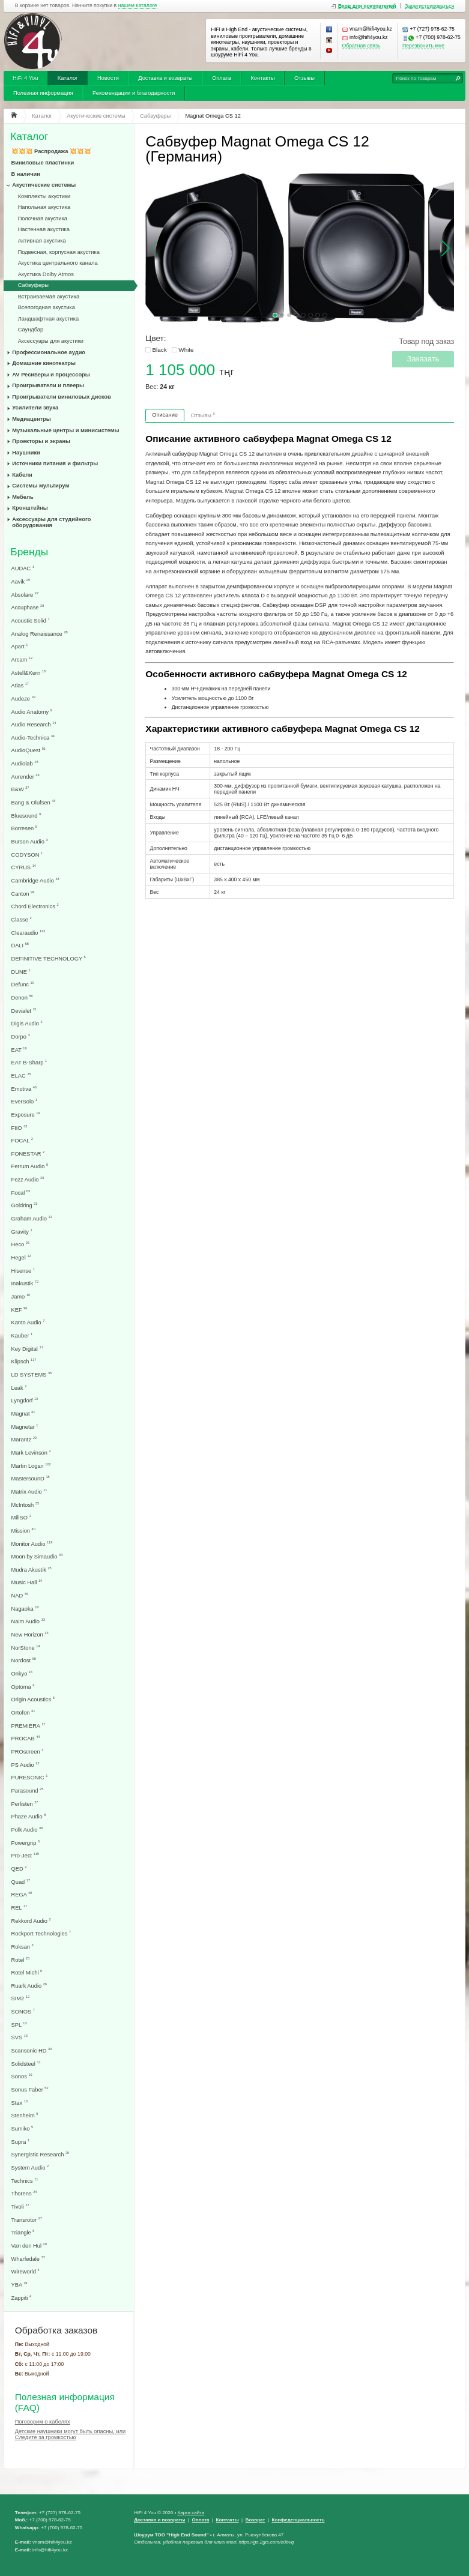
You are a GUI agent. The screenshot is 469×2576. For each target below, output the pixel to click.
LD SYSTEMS (31, 1374)
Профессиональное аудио (48, 352)
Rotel (20, 1959)
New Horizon (30, 1634)
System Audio (30, 2167)
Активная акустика (42, 241)
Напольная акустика (44, 207)
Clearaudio (28, 932)
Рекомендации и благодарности (133, 93)
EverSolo (24, 1101)
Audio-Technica (33, 737)
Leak (19, 1387)
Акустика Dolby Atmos (46, 274)
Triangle (23, 2232)
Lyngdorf (24, 1400)
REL (19, 1907)
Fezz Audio (27, 1179)
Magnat (23, 1413)
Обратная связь (361, 46)
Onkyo (22, 1673)
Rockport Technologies (41, 1933)
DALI (20, 945)
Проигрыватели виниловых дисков (61, 397)
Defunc (22, 984)
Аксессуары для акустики (50, 341)
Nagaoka (25, 1608)
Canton (23, 893)
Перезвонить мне (423, 46)
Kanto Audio (28, 1322)
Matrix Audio (29, 1491)
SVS (19, 2037)
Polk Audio (27, 1829)
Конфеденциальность (298, 2520)
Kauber (22, 1335)
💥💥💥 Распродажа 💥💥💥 (51, 151)
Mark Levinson (31, 1452)
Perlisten (24, 1803)
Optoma (23, 1686)
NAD (19, 1595)
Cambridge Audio (35, 880)
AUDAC (22, 568)
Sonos (21, 2076)
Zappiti (21, 2297)
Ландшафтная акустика (48, 319)
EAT (19, 1049)
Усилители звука (35, 408)
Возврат (255, 2520)
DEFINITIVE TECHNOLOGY (48, 958)
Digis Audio (27, 1023)
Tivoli (20, 2206)
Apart (19, 646)
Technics (24, 2180)
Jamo (21, 1296)
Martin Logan (31, 1465)
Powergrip (25, 1842)
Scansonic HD (31, 2050)
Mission (23, 1530)
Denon (22, 997)
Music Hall (27, 1582)
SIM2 (20, 1998)
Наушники (26, 453)
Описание (165, 415)
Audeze (23, 698)
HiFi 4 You (25, 78)
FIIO (19, 1127)
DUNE (21, 971)
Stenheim (24, 2115)
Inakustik (25, 1283)
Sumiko (22, 2128)
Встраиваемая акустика (48, 297)
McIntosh (25, 1504)
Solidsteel (26, 2063)
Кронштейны (29, 508)
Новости (108, 78)
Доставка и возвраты (165, 78)
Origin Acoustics (33, 1699)
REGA (21, 1894)
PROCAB (25, 1738)
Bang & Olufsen (33, 802)
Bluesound (26, 815)
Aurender (25, 776)
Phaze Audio (28, 1816)
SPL (19, 2024)
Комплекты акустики (44, 196)
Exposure (25, 1114)
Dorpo (20, 1036)
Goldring (24, 1205)
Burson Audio (29, 841)
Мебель (22, 497)
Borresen (24, 828)
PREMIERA (28, 1725)
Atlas (20, 685)
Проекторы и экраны (41, 441)
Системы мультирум (40, 486)
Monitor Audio (32, 1543)
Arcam (22, 659)
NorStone (25, 1647)
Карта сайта (190, 2512)
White (185, 349)
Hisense (23, 1270)
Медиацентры (31, 419)
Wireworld (25, 2271)
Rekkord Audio (31, 1920)
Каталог (68, 78)
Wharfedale (28, 2258)
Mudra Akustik (31, 1569)
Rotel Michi (27, 1972)
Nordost (23, 1660)
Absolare (25, 594)
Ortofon (23, 1712)
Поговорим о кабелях (42, 2422)
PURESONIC (29, 1777)
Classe (21, 919)
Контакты (262, 78)
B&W (20, 789)
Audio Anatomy (31, 711)
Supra (20, 2141)
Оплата (221, 78)
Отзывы (304, 78)
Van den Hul (29, 2245)
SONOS (23, 2011)
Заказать (423, 358)
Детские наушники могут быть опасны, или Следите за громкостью (70, 2434)
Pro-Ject (25, 1855)
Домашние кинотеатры (44, 363)
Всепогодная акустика (46, 307)
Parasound (27, 1790)
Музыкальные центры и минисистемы (65, 430)
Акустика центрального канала (58, 263)
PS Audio (25, 1764)
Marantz (24, 1439)
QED (19, 1868)
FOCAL (22, 1140)
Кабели (22, 475)
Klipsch (24, 1361)
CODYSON (27, 854)
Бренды (29, 552)
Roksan (22, 1946)
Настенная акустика (44, 229)
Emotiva (24, 1088)
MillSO (21, 1517)
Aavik (21, 581)
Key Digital (27, 1348)
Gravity (21, 1231)
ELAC (21, 1075)
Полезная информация (43, 93)
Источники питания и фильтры (55, 463)
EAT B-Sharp (29, 1062)
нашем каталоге (137, 5)
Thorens (24, 2193)
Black (159, 349)
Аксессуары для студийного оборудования (51, 522)
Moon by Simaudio (37, 1556)
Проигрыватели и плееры (48, 385)
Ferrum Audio (30, 1166)
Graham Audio (31, 1218)
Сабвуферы (33, 285)
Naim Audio (28, 1621)
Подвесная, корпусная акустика (59, 252)
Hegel (21, 1257)
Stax (19, 2102)
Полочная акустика (42, 219)
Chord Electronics (35, 906)
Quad (21, 1881)
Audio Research (33, 724)
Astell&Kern (28, 672)
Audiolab (24, 763)
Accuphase (27, 607)
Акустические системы (44, 185)
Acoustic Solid (30, 620)
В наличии (26, 174)
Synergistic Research (40, 2154)
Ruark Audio (29, 1985)
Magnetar (24, 1426)
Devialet (24, 1010)
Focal (21, 1192)
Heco (20, 1244)
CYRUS (23, 867)
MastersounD (30, 1478)
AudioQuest (28, 750)
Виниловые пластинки (42, 163)
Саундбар (31, 330)
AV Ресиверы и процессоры (50, 375)
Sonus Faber (30, 2089)
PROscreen (27, 1751)
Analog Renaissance (39, 633)
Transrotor (26, 2219)
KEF (19, 1309)
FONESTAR (28, 1153)
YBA (19, 2284)
